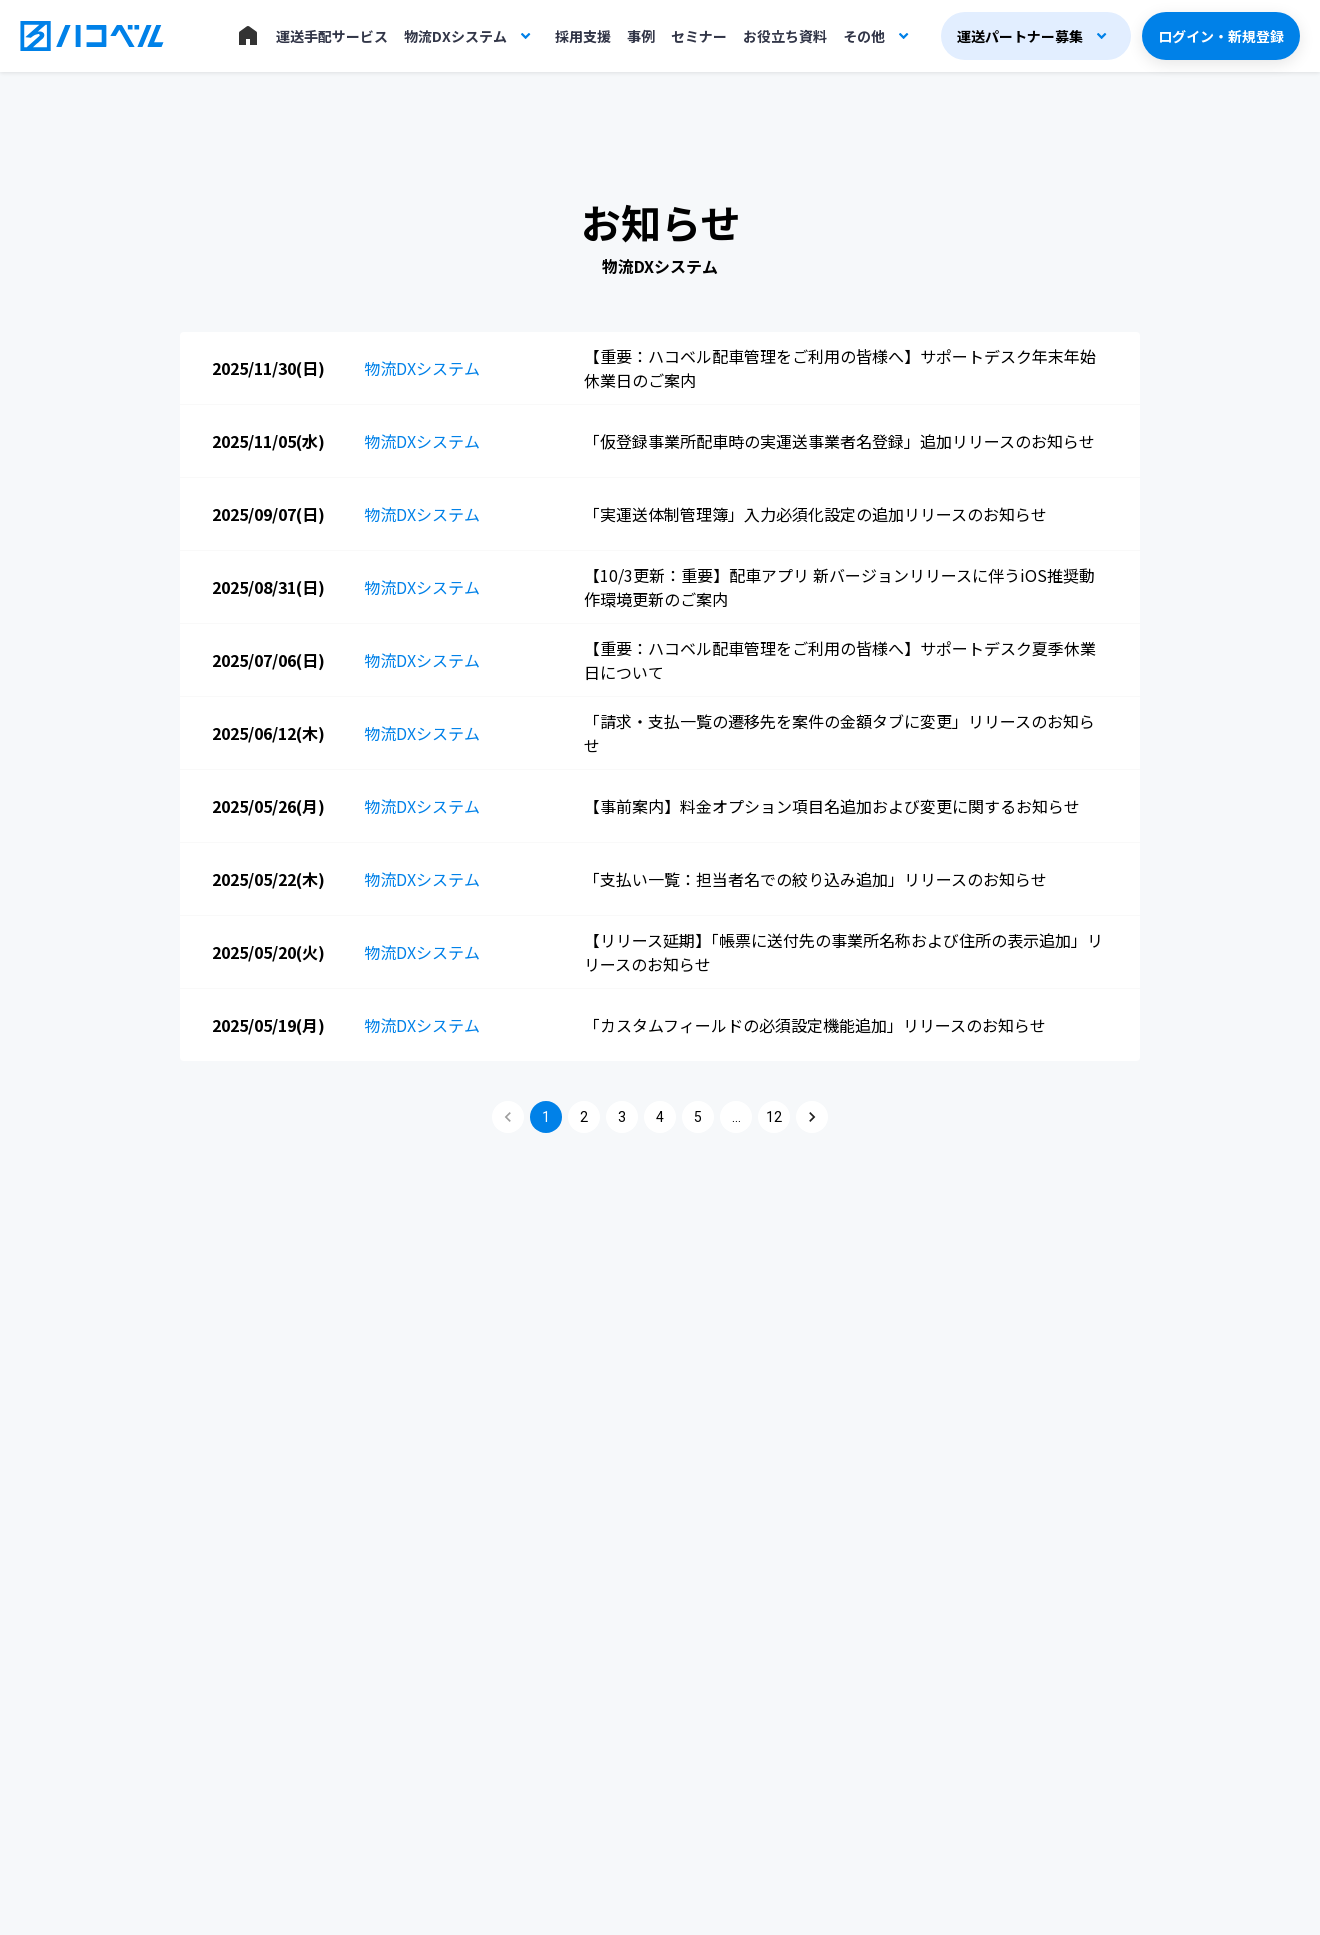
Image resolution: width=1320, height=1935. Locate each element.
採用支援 (583, 36)
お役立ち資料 (785, 36)
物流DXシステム (455, 36)
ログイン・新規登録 (1221, 36)
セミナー (699, 36)
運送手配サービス (332, 36)
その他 (864, 36)
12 (774, 1117)
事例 (641, 36)
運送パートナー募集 (1020, 36)
